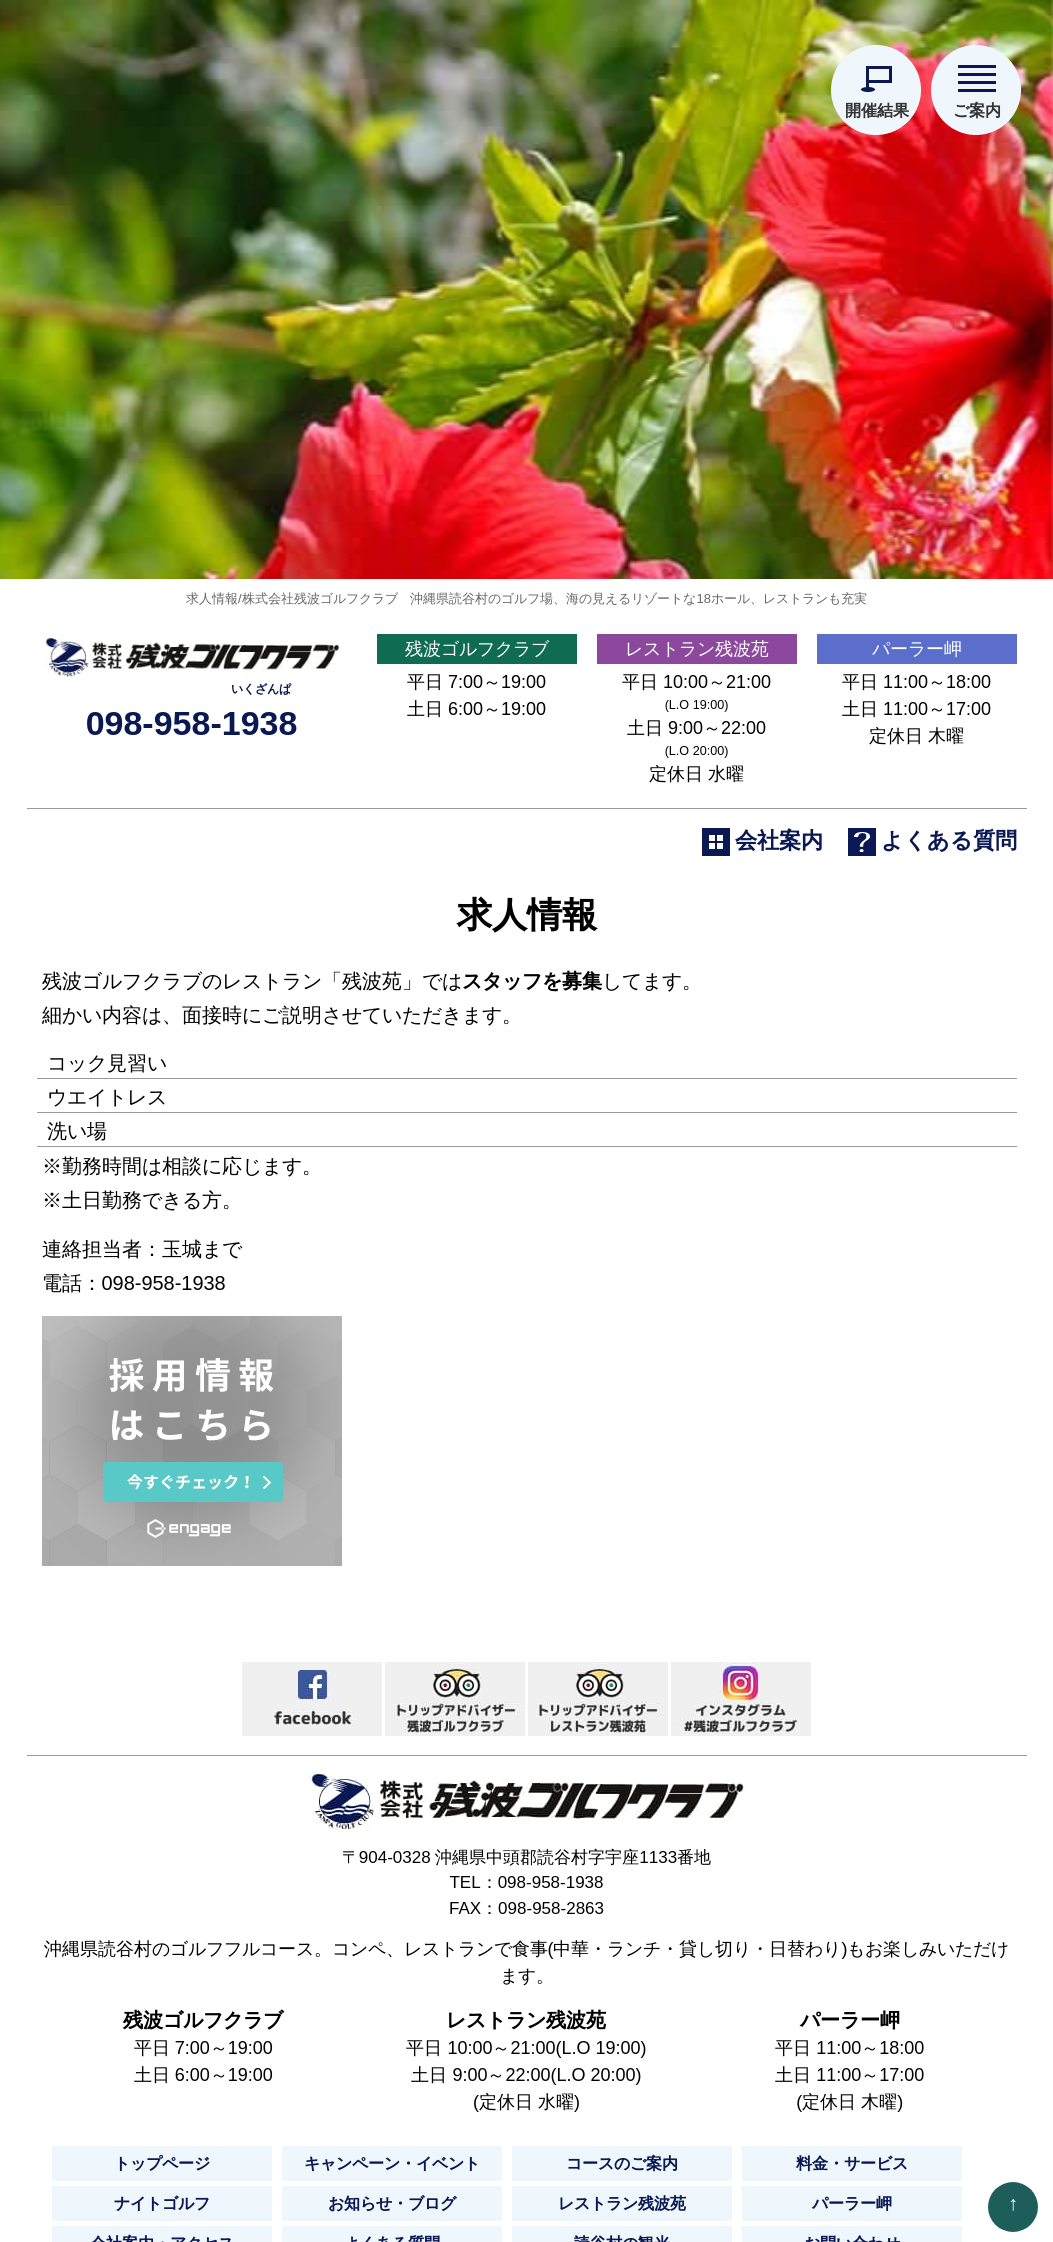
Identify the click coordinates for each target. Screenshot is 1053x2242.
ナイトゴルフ (162, 2208)
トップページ (162, 2168)
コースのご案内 (622, 2168)
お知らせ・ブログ (392, 2208)
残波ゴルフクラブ (477, 653)
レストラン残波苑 (697, 653)
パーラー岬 (917, 653)
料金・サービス (852, 2168)
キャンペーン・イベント (392, 2168)
